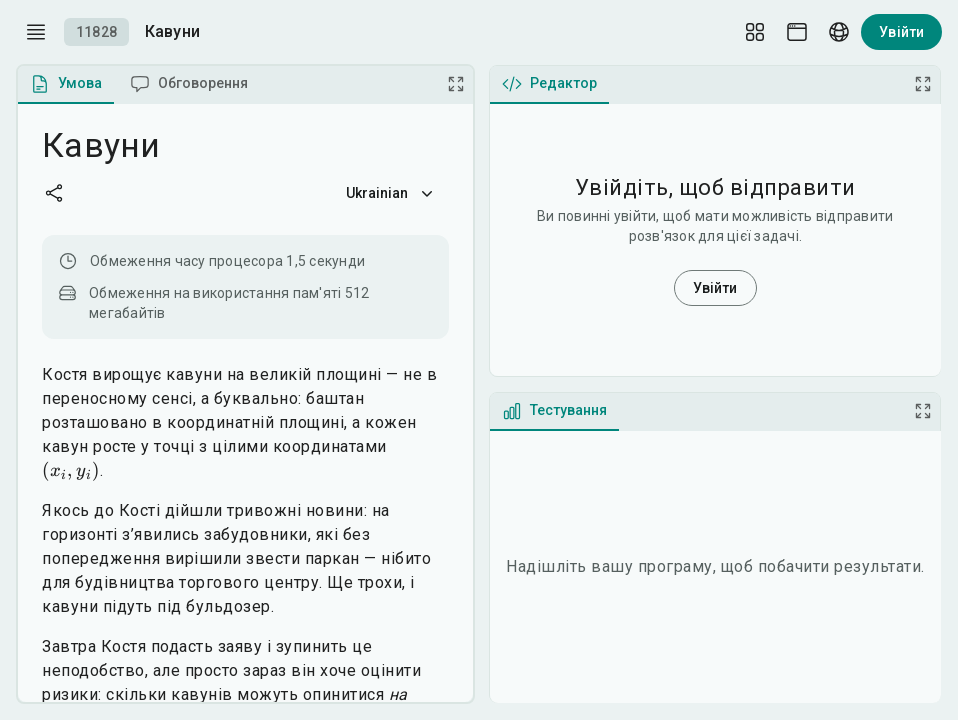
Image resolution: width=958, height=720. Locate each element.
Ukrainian (391, 193)
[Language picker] (839, 32)
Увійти (901, 32)
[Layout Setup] (755, 32)
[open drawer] (36, 32)
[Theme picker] (797, 32)
